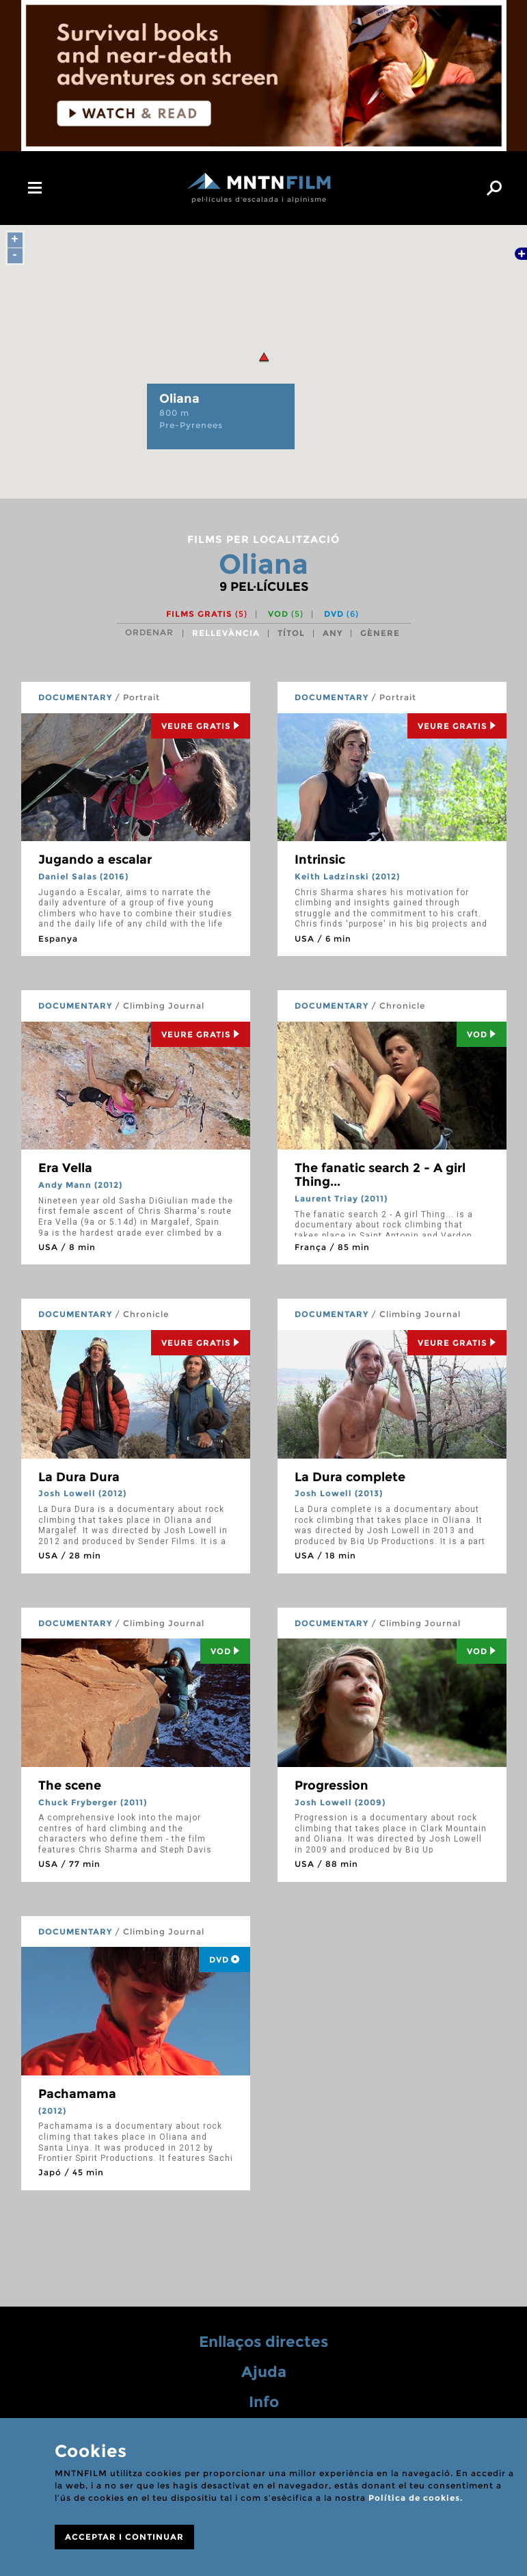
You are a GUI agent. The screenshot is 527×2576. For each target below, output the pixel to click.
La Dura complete (350, 1477)
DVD (341, 614)
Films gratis (206, 614)
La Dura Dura (79, 1477)
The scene (69, 1785)
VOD (285, 614)
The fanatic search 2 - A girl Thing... (380, 1174)
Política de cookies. (415, 2498)
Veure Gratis (200, 726)
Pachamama (77, 2093)
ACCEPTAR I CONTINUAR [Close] (124, 2537)
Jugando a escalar (95, 859)
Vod (481, 1034)
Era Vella (65, 1168)
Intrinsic (320, 859)
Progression (331, 1785)
